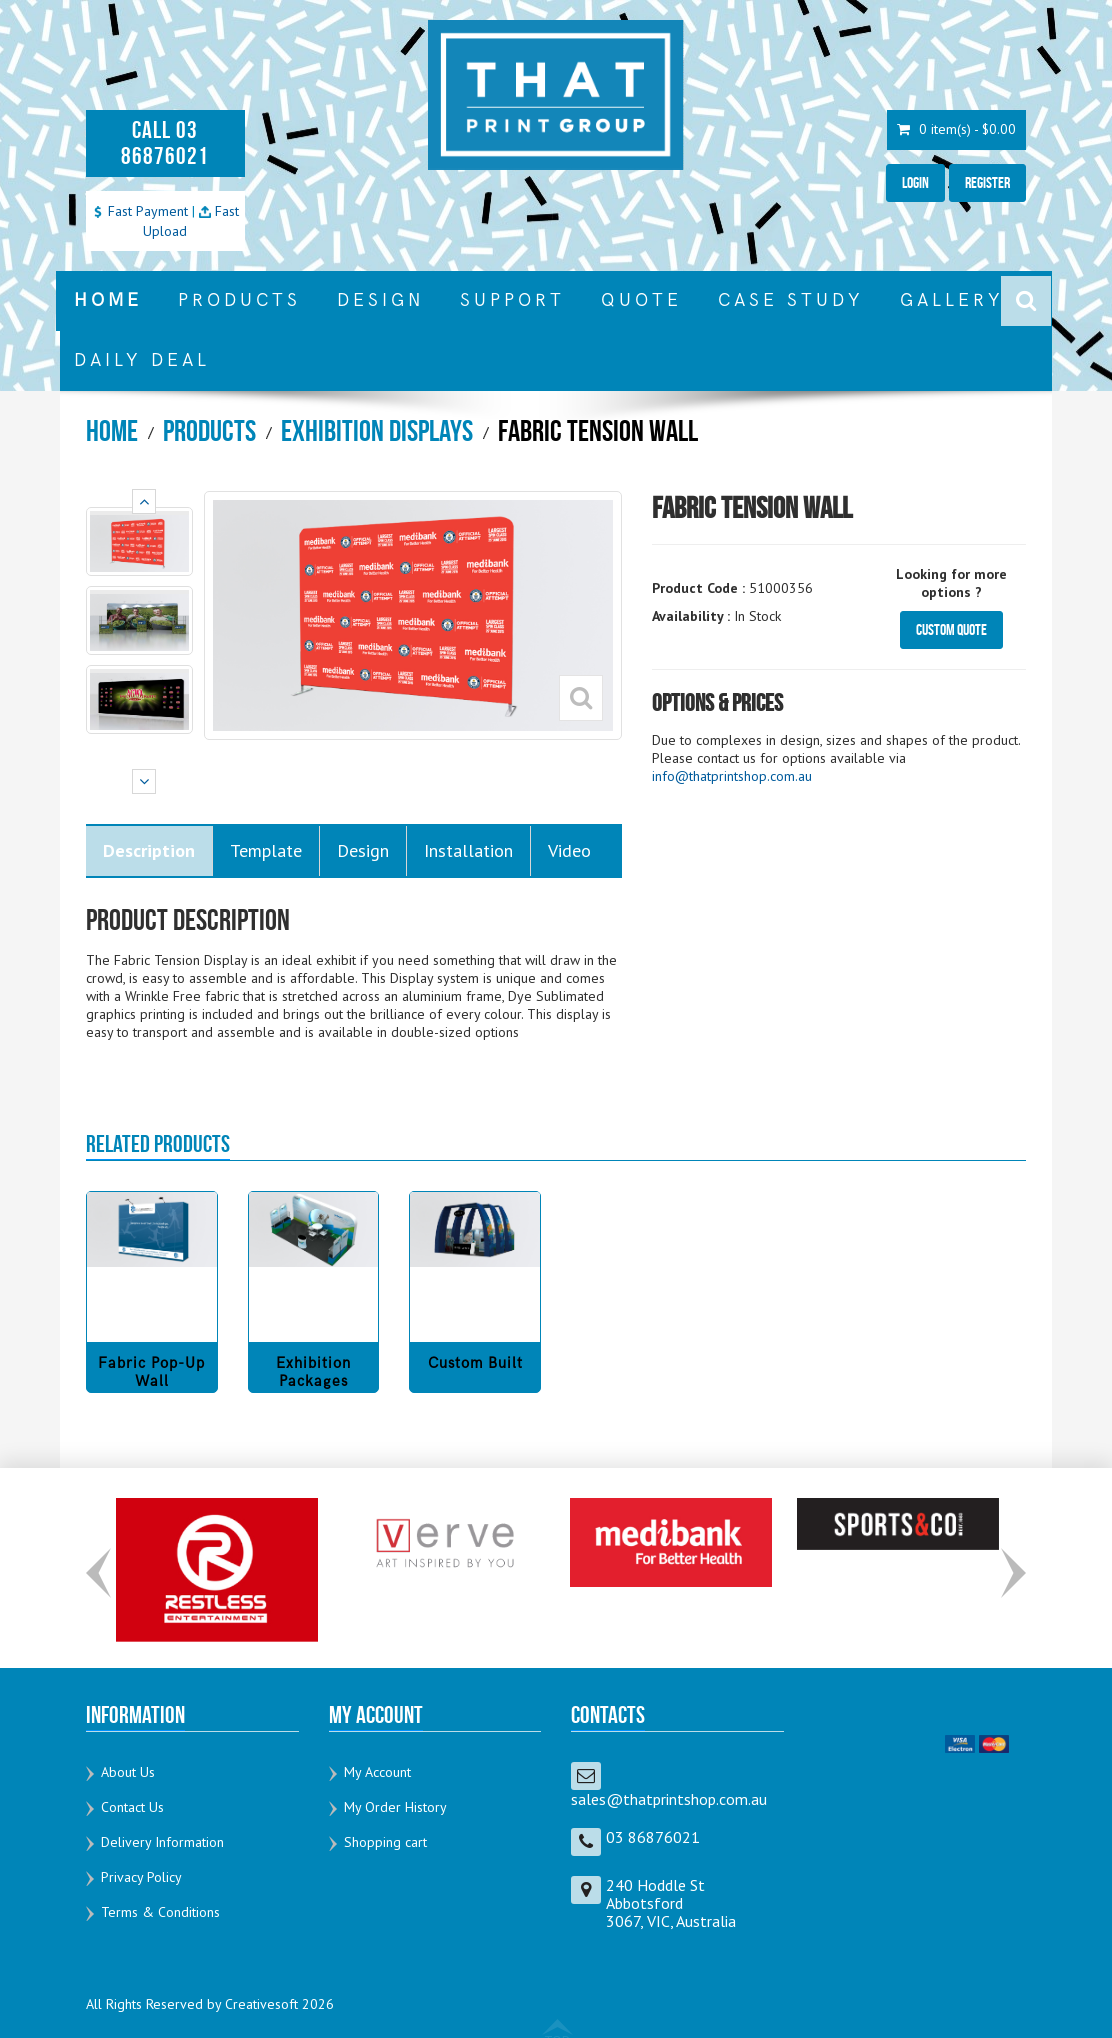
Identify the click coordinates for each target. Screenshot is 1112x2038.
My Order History (395, 1807)
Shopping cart (385, 1842)
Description (149, 850)
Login (915, 182)
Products (209, 430)
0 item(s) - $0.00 (956, 130)
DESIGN (380, 300)
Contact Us (132, 1807)
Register (987, 182)
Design (363, 850)
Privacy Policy (141, 1877)
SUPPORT (512, 300)
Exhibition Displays (377, 430)
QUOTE (641, 300)
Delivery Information (162, 1842)
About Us (128, 1772)
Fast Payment (140, 211)
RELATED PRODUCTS (158, 1144)
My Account (377, 1772)
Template (266, 850)
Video (569, 850)
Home (112, 430)
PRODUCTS (239, 300)
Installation (468, 850)
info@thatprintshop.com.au (732, 776)
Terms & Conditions (160, 1912)
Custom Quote (951, 629)
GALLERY (952, 300)
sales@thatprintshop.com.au (669, 1799)
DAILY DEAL (142, 360)
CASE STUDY (791, 300)
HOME (108, 300)
